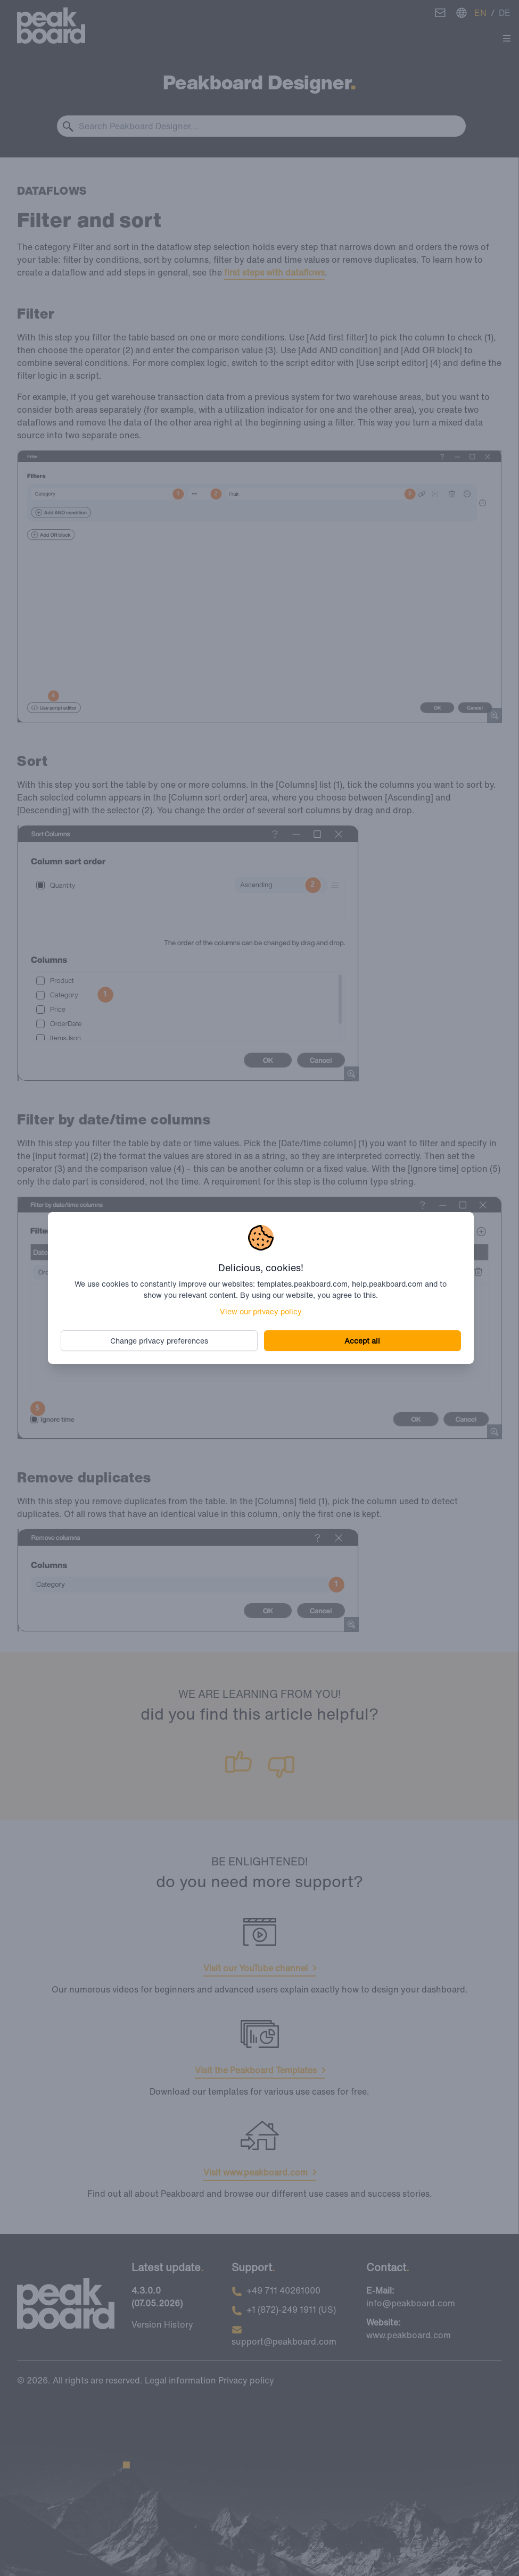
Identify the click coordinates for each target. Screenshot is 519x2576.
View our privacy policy (261, 1311)
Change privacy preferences (159, 1340)
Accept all (362, 1340)
